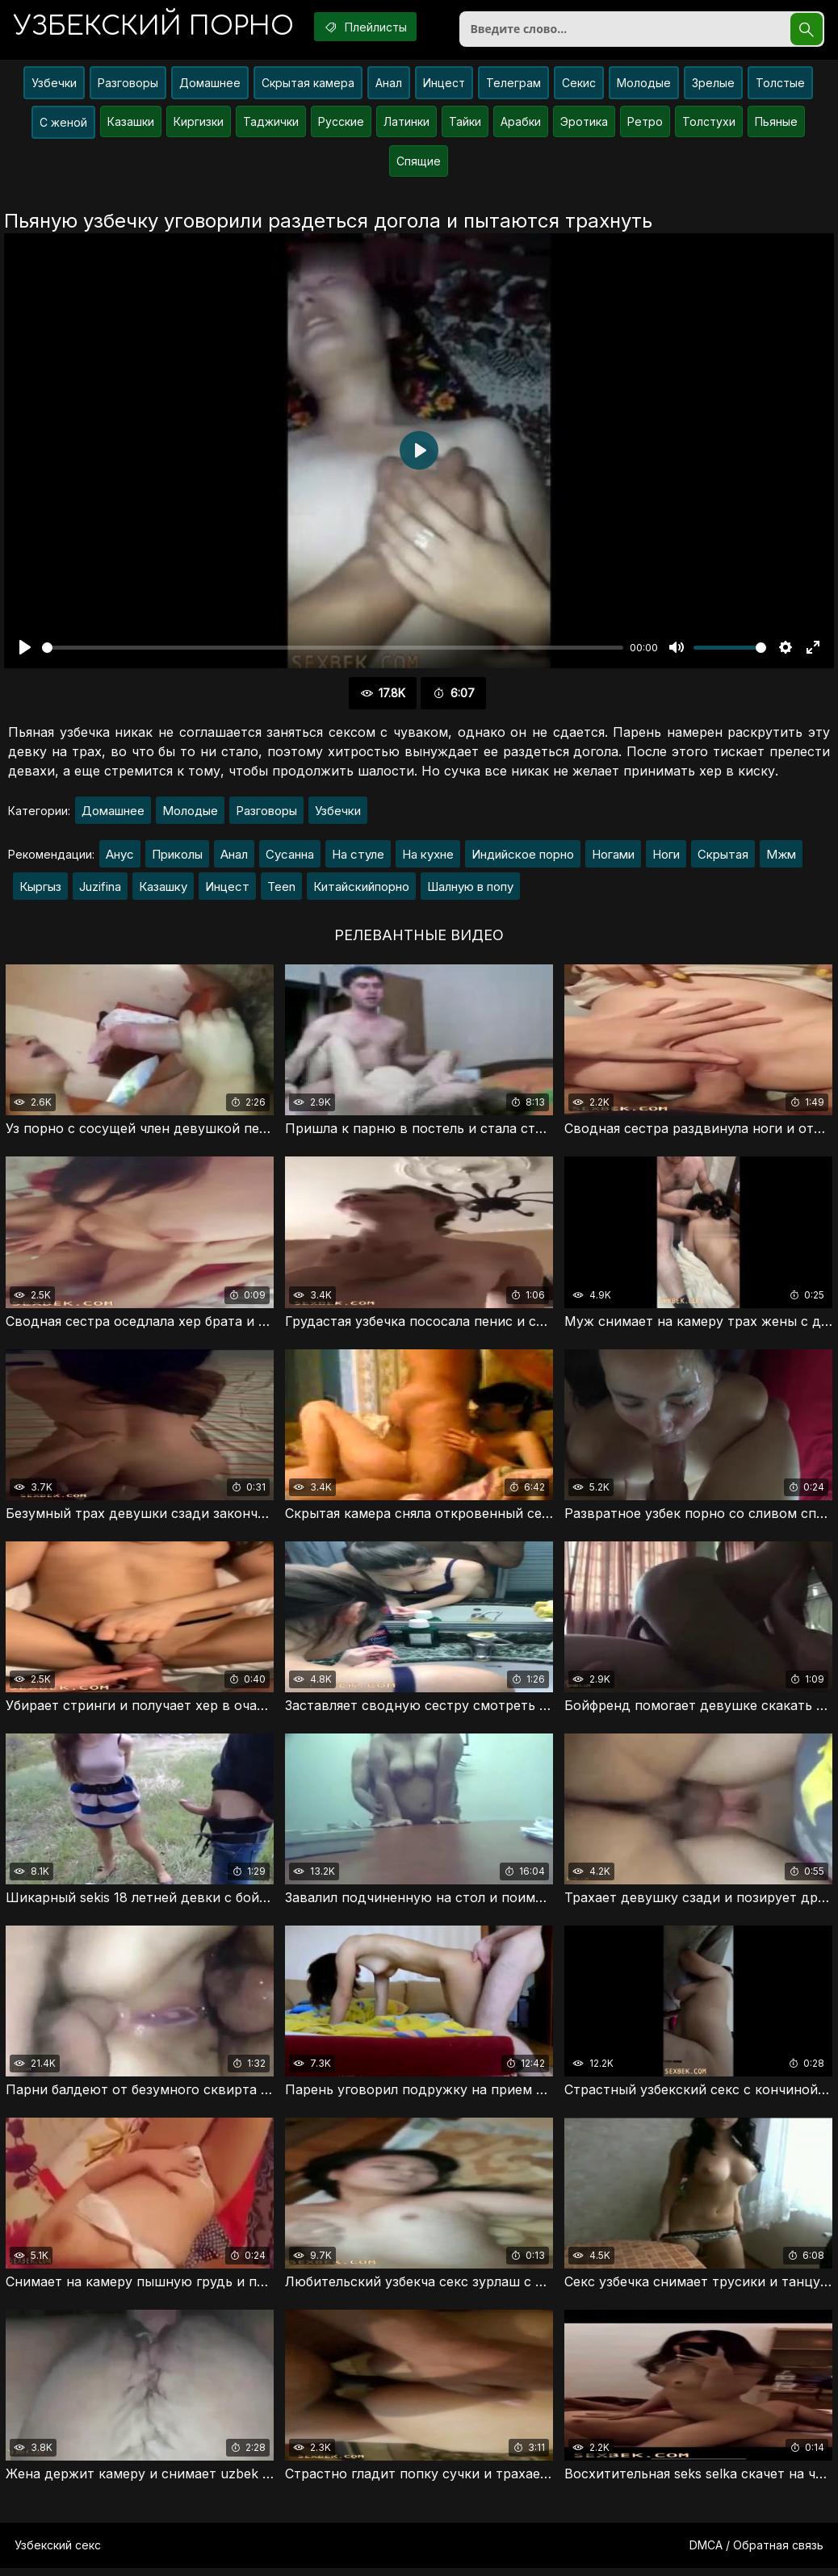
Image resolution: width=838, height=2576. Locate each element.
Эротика (584, 125)
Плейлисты (375, 26)
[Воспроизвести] (25, 651)
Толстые (780, 86)
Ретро (645, 125)
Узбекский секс (58, 2553)
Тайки (465, 125)
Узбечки (54, 86)
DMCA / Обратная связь (756, 2553)
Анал (388, 86)
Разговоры (128, 86)
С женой (63, 125)
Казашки (130, 125)
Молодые (644, 86)
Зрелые (713, 86)
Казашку (163, 890)
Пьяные (776, 125)
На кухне (428, 858)
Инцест (444, 86)
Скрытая (723, 858)
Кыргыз (40, 890)
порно (156, 28)
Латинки (406, 125)
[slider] (332, 651)
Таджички (271, 125)
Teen (281, 890)
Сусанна (290, 858)
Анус (120, 858)
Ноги (666, 858)
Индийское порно (522, 858)
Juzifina (100, 890)
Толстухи (708, 125)
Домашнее (210, 86)
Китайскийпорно (361, 890)
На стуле (358, 858)
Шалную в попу (470, 890)
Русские (341, 125)
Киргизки (199, 125)
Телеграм (513, 86)
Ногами (613, 858)
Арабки (521, 125)
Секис (579, 86)
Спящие (418, 164)
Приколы (177, 858)
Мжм (781, 858)
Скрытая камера (308, 86)
